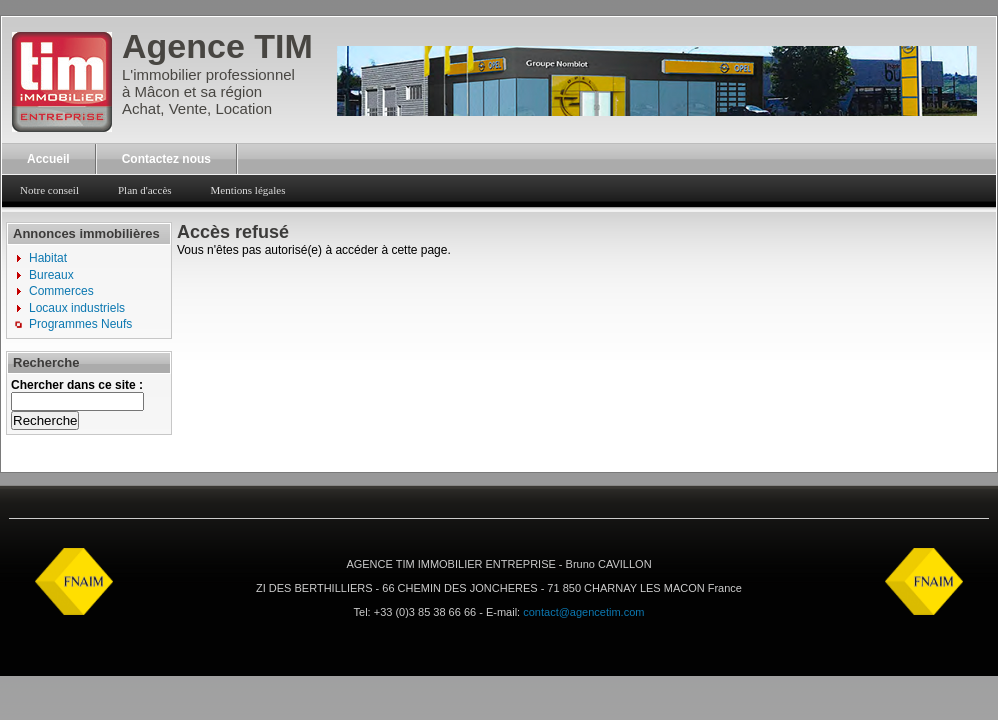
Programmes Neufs (80, 324)
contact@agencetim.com (583, 612)
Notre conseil (49, 190)
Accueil (48, 159)
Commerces (61, 291)
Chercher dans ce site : (77, 385)
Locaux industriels (77, 308)
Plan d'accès (145, 190)
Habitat (48, 258)
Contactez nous (166, 159)
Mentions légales (248, 190)
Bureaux (51, 275)
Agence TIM (217, 46)
